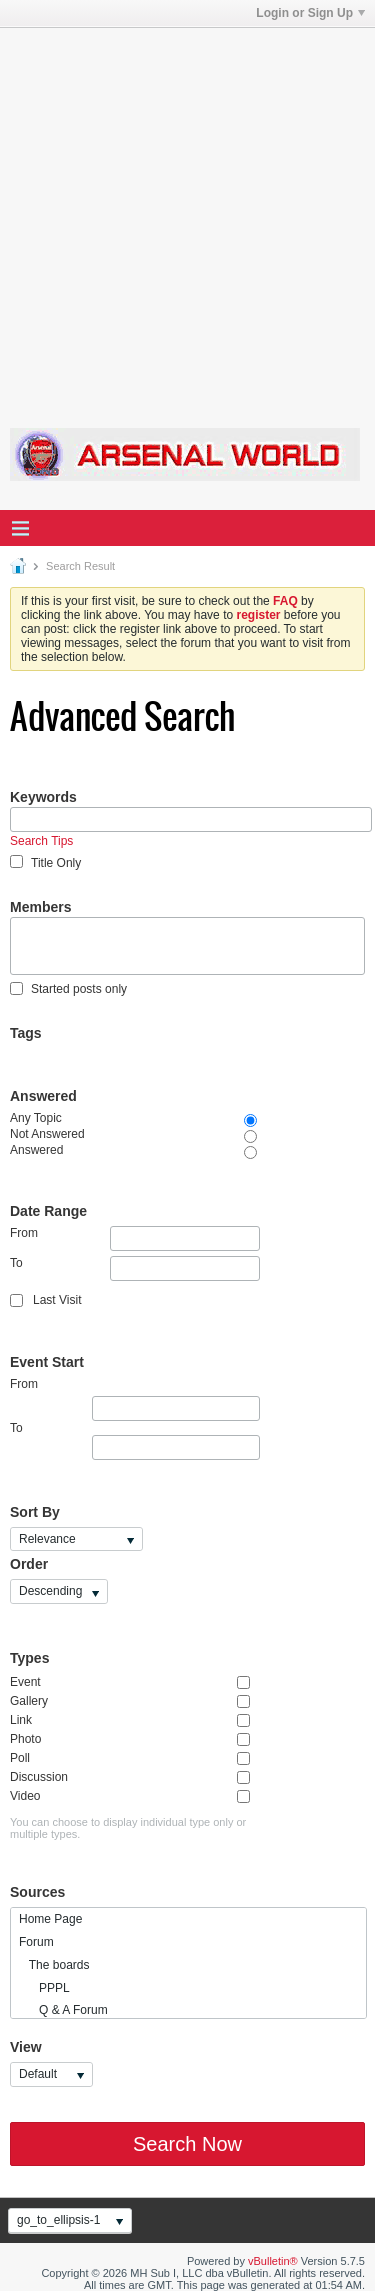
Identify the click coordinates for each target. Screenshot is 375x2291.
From (135, 1238)
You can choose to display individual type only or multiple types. (128, 1828)
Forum (36, 1942)
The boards (54, 1965)
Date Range (48, 1211)
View (26, 2047)
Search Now (187, 2144)
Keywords (43, 797)
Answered (43, 1096)
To (135, 1268)
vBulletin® (273, 2261)
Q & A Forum (63, 2010)
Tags (26, 1033)
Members (40, 907)
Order (29, 1564)
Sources (37, 1892)
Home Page (50, 1919)
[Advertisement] (187, 215)
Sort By (35, 1512)
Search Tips (41, 841)
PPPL (44, 1988)
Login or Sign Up (310, 13)
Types (29, 1658)
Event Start (47, 1362)
